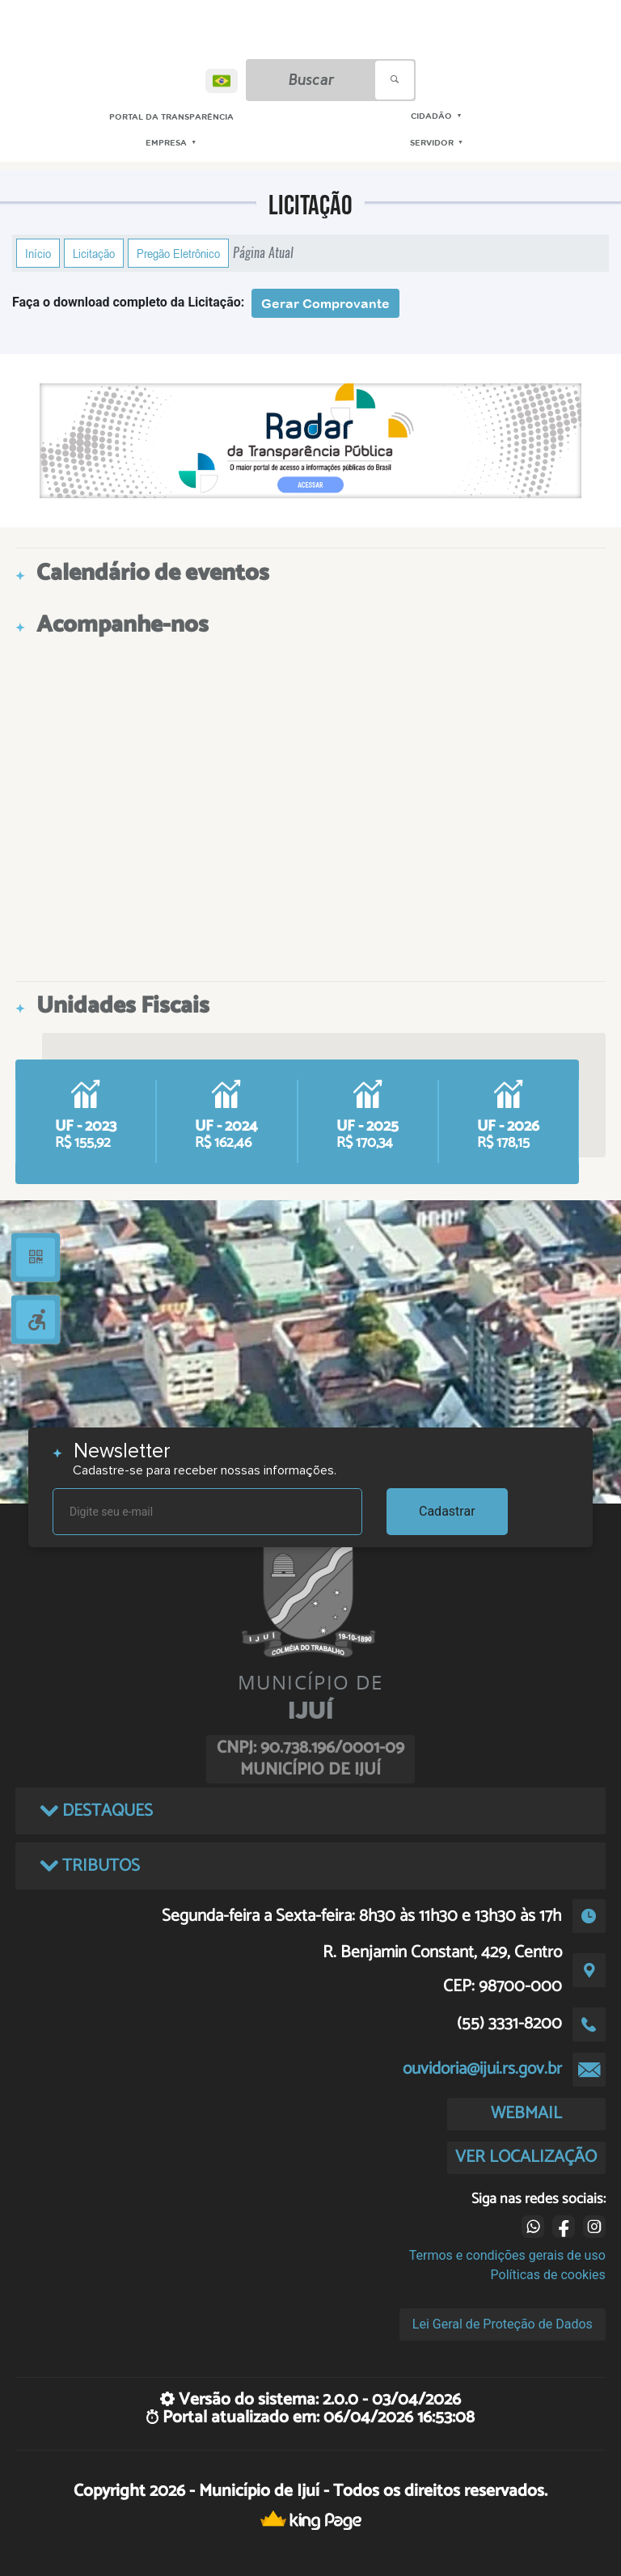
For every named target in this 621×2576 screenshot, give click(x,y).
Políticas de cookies (548, 2274)
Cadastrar (447, 1511)
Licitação (94, 253)
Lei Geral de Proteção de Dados (502, 2324)
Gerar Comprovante (325, 303)
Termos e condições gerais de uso (507, 2255)
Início (38, 253)
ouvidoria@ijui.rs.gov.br (482, 2069)
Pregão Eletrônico (178, 253)
